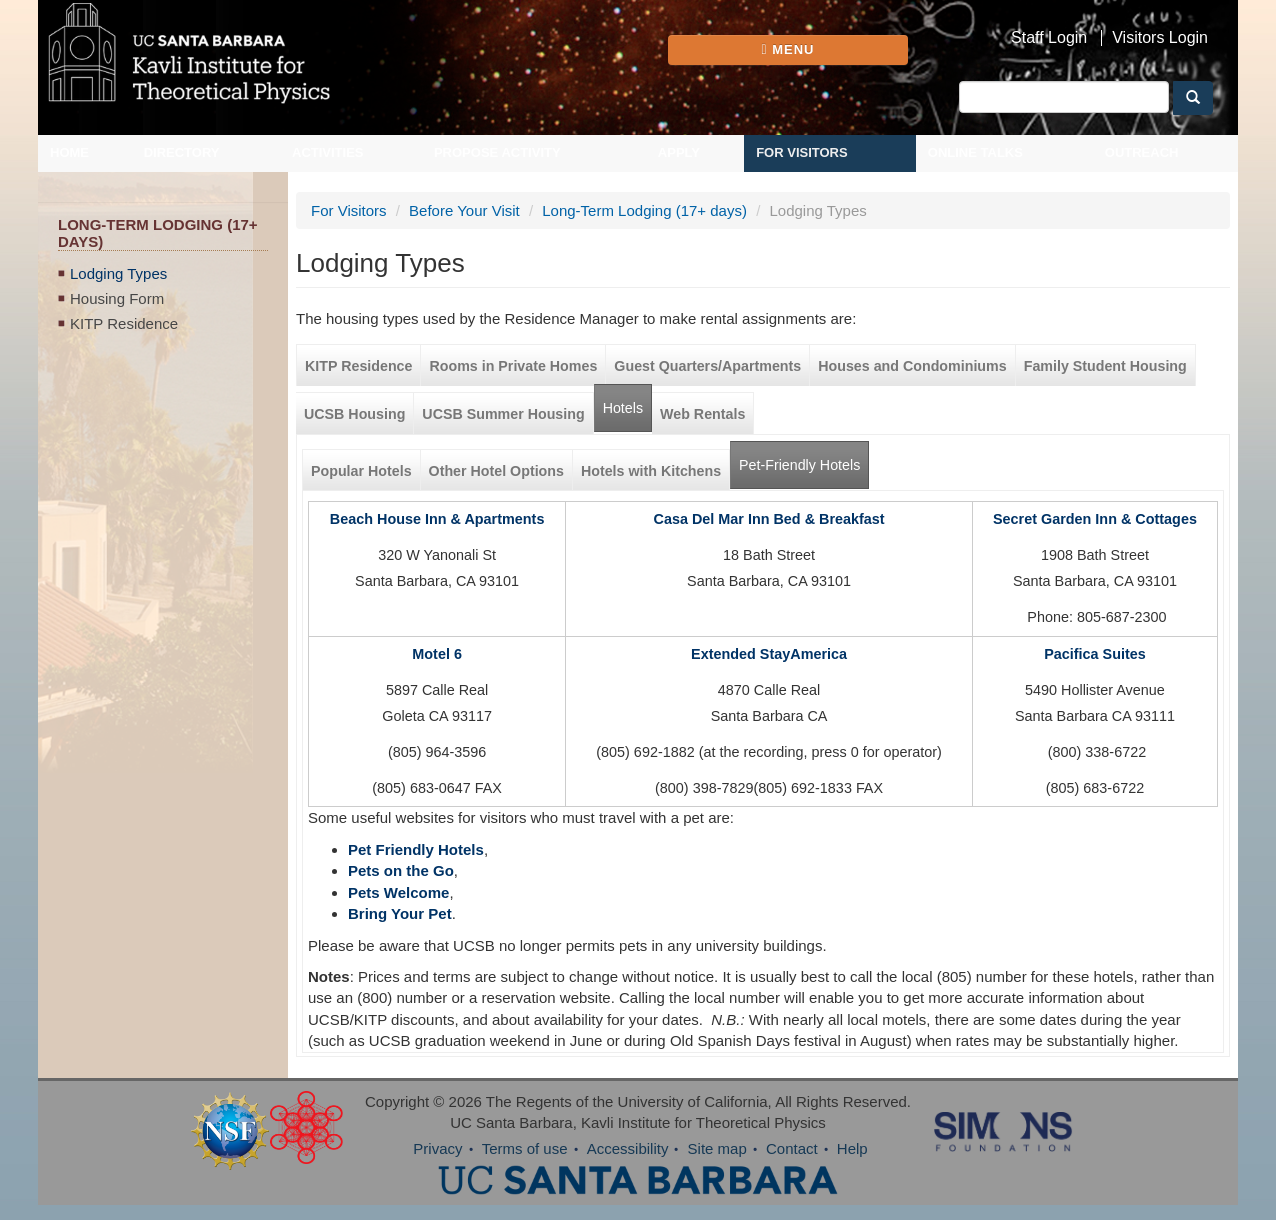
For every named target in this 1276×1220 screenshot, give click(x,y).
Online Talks (975, 152)
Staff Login (1049, 38)
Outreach (1142, 152)
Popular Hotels (361, 471)
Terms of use (525, 1148)
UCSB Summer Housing (503, 414)
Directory (182, 152)
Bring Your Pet (400, 913)
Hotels (623, 408)
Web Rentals (702, 414)
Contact (792, 1148)
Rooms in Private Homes (513, 366)
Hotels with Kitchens (651, 471)
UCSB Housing (354, 414)
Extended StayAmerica (769, 654)
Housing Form (117, 298)
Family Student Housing (1105, 366)
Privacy (437, 1148)
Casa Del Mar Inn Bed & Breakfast (769, 519)
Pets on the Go (401, 870)
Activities (328, 152)
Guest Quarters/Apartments (707, 366)
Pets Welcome (398, 892)
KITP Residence (124, 323)
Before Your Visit (464, 210)
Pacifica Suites (1095, 654)
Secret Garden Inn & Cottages (1095, 519)
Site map (717, 1148)
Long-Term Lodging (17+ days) (644, 210)
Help (852, 1148)
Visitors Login (1160, 38)
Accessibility (628, 1148)
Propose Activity (497, 152)
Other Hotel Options (496, 471)
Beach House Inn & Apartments (437, 519)
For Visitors (802, 152)
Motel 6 (437, 654)
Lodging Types (118, 273)
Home (69, 152)
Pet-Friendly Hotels (804, 457)
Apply (679, 152)
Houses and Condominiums (912, 366)
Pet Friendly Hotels (416, 849)
